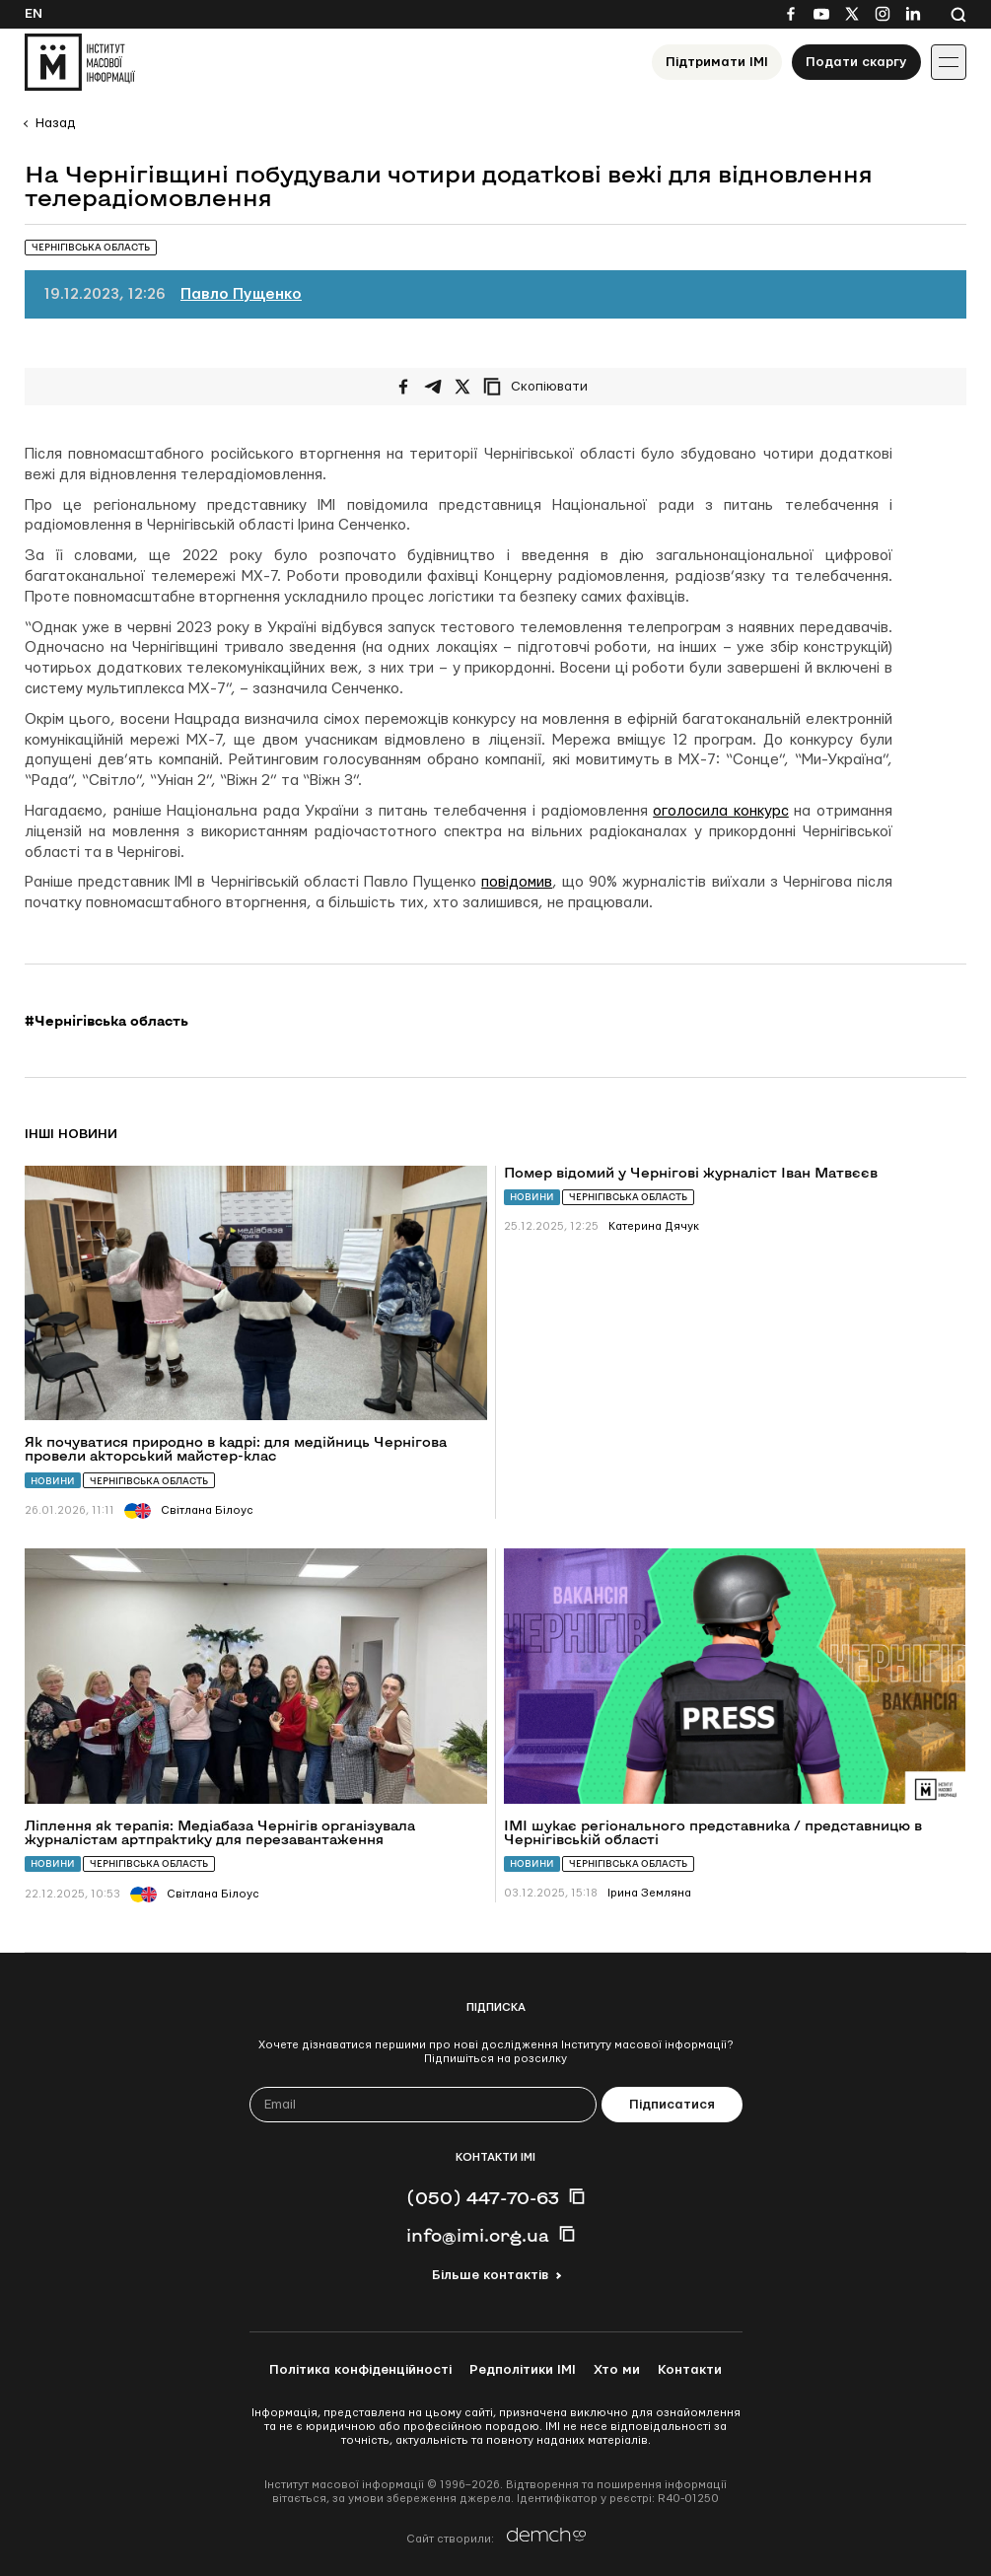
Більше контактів (490, 2275)
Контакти (690, 2370)
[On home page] (80, 62)
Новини (53, 1480)
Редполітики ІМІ (522, 2370)
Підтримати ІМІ (717, 62)
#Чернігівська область (106, 1021)
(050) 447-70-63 (482, 2197)
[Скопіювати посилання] (540, 386)
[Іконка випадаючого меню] (948, 62)
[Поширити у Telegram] (433, 386)
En (33, 14)
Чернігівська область (149, 1480)
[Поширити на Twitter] (462, 386)
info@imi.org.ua (477, 2235)
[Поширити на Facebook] (403, 386)
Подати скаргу (856, 62)
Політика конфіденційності (360, 2370)
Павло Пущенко (241, 294)
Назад (55, 123)
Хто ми (617, 2370)
